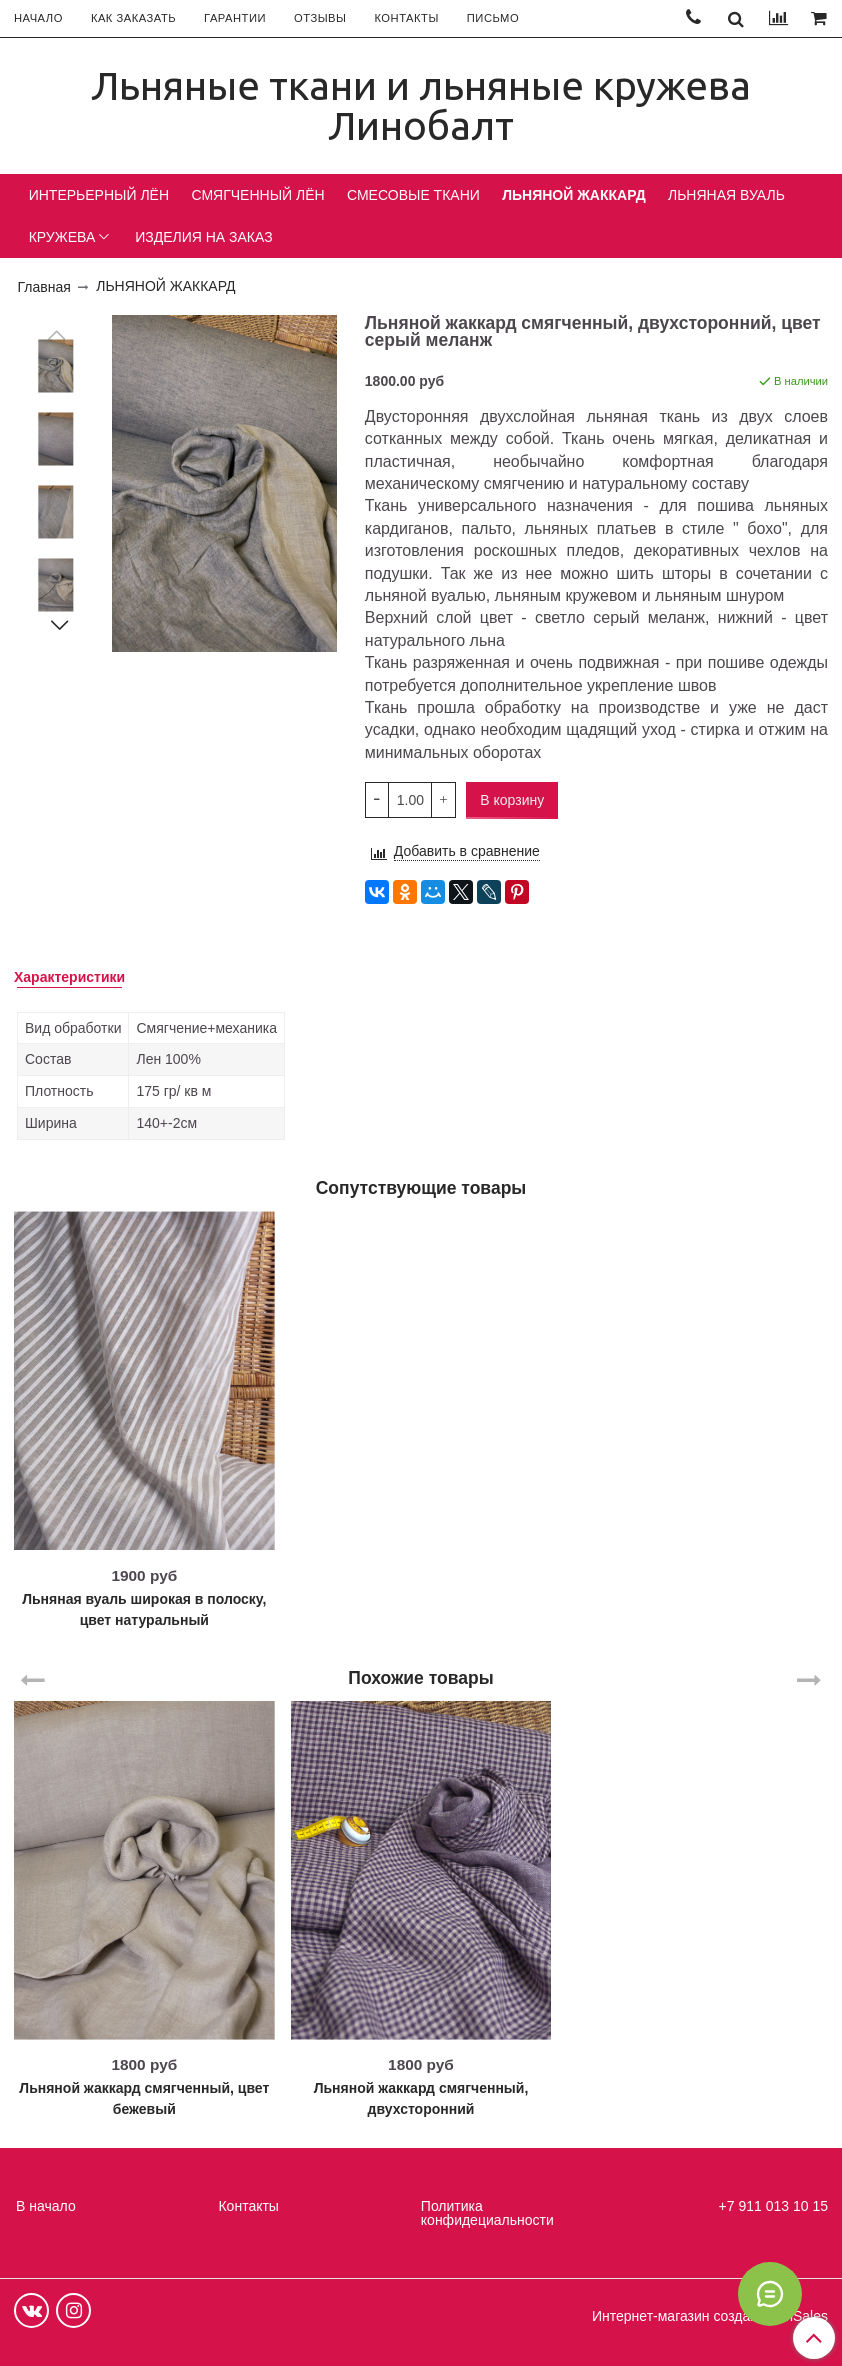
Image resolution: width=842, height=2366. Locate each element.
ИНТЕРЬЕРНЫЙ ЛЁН (99, 195)
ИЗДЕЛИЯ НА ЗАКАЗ (204, 237)
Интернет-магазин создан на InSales (710, 2316)
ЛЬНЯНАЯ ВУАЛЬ (726, 195)
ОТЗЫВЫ (320, 18)
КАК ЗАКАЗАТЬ (133, 18)
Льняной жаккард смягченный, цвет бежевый (144, 2098)
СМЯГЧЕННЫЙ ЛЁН (257, 195)
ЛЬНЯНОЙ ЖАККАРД (573, 195)
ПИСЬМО (493, 18)
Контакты (248, 2206)
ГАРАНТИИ (235, 18)
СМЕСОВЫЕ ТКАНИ (413, 195)
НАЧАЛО (38, 18)
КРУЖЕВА (62, 237)
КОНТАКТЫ (406, 18)
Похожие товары (420, 1677)
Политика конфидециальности (487, 2213)
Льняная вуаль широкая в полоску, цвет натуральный (144, 1609)
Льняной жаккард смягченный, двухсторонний (421, 2098)
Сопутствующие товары (421, 1188)
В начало (46, 2206)
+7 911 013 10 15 (773, 2206)
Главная (44, 287)
